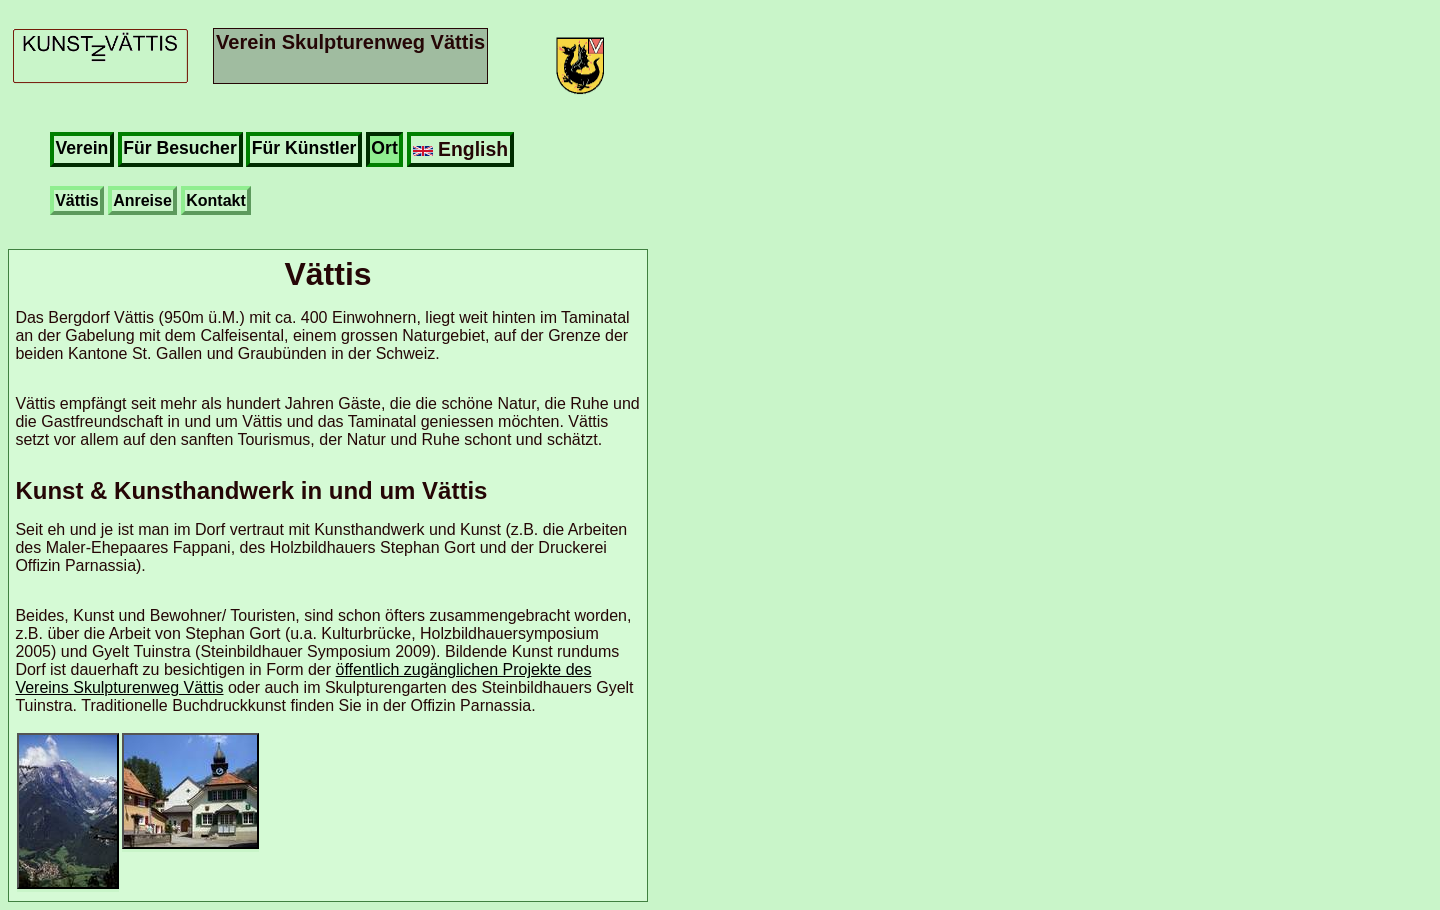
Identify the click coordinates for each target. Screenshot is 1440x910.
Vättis (77, 200)
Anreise (142, 200)
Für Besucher (179, 148)
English (460, 149)
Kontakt (216, 200)
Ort (384, 148)
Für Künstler (304, 148)
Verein (82, 148)
